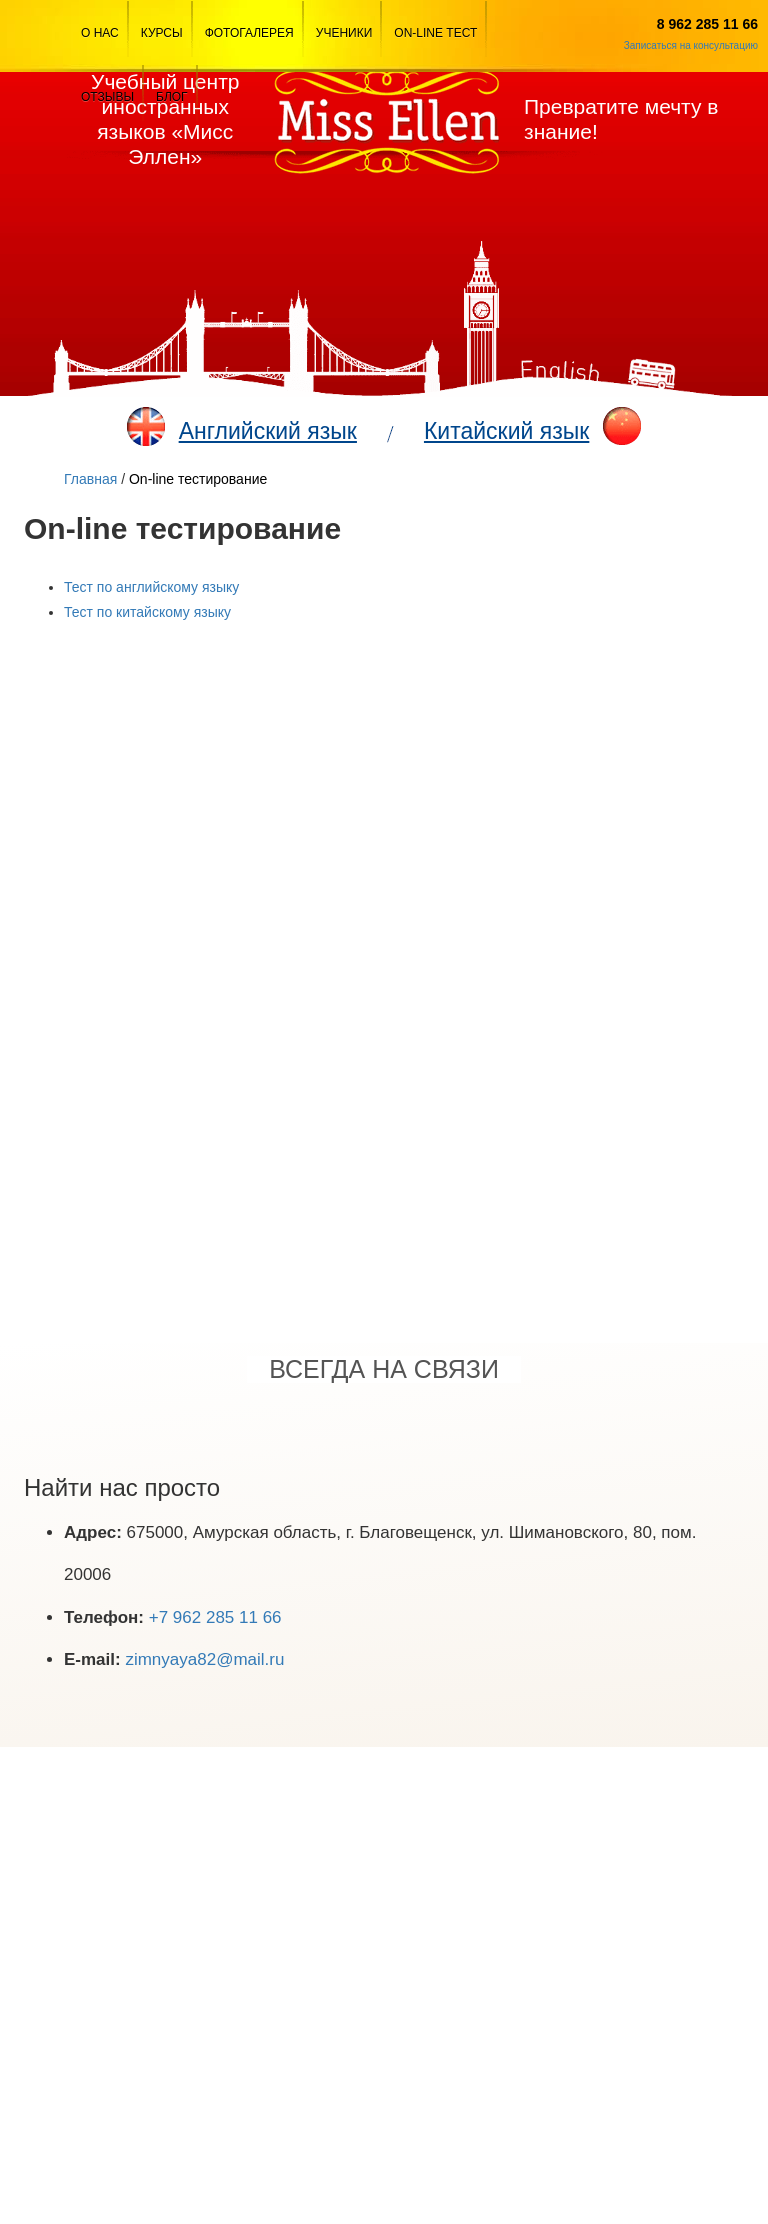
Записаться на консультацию (691, 45)
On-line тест (435, 33)
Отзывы (107, 97)
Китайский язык (506, 431)
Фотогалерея (249, 33)
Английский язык (268, 431)
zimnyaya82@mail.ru (204, 1659)
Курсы (162, 33)
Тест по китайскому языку (147, 612)
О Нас (100, 33)
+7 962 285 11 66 (215, 1617)
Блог (172, 97)
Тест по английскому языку (151, 587)
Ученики (344, 33)
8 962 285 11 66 (707, 24)
